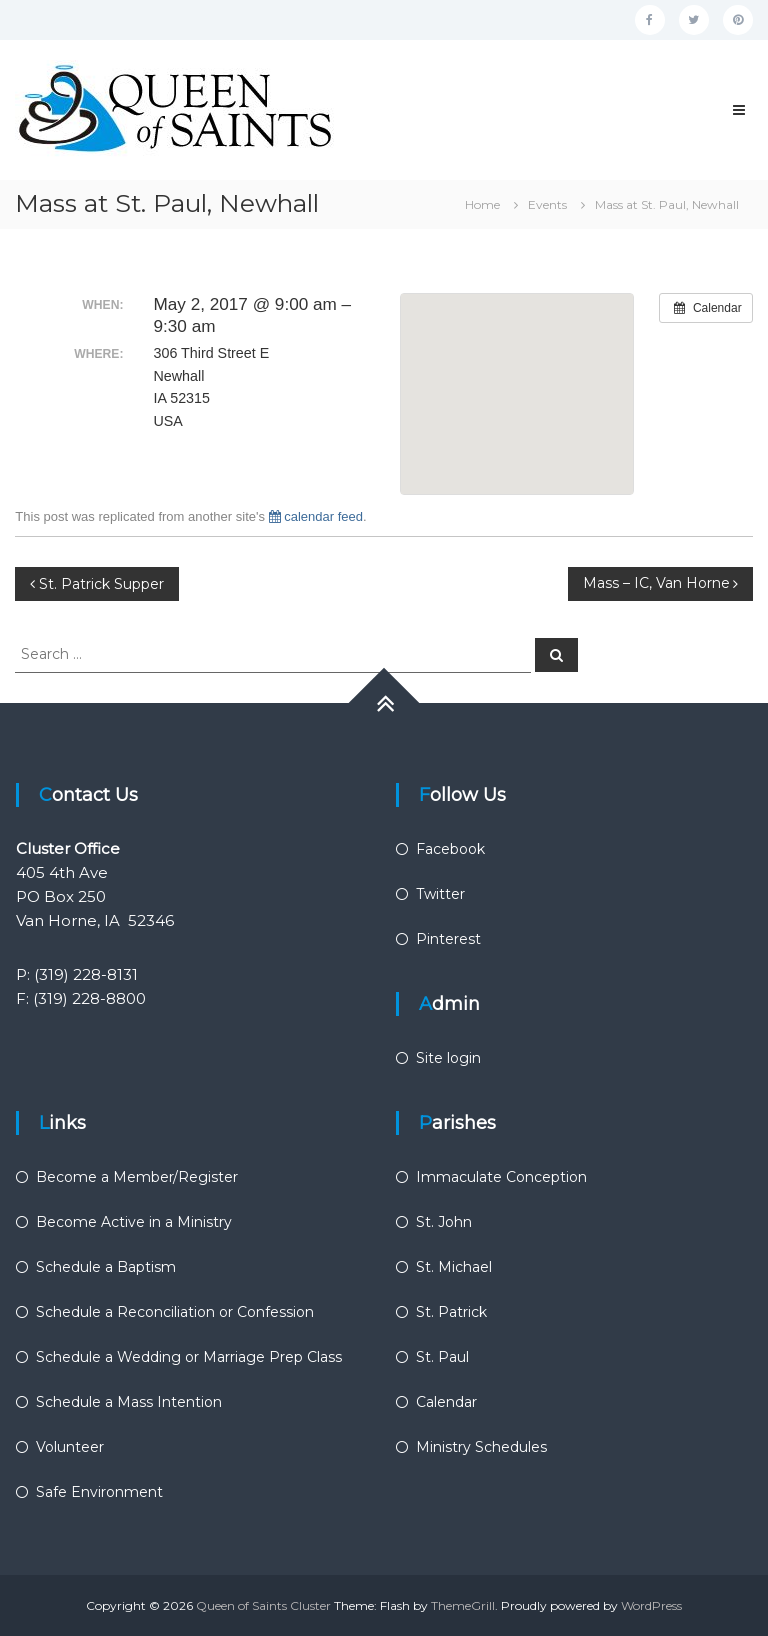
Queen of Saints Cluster (263, 1605)
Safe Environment (99, 1492)
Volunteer (70, 1447)
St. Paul (442, 1357)
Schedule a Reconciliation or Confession (175, 1312)
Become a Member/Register (137, 1177)
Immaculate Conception (501, 1177)
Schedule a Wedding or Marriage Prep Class (189, 1357)
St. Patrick (451, 1312)
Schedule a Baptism (106, 1267)
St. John (444, 1222)
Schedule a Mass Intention (129, 1402)
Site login (448, 1058)
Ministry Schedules (481, 1447)
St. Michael (454, 1267)
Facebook (450, 849)
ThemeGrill (463, 1605)
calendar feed (316, 516)
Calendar (446, 1402)
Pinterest (448, 939)
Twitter (440, 894)
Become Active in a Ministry (134, 1222)
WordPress (651, 1605)
